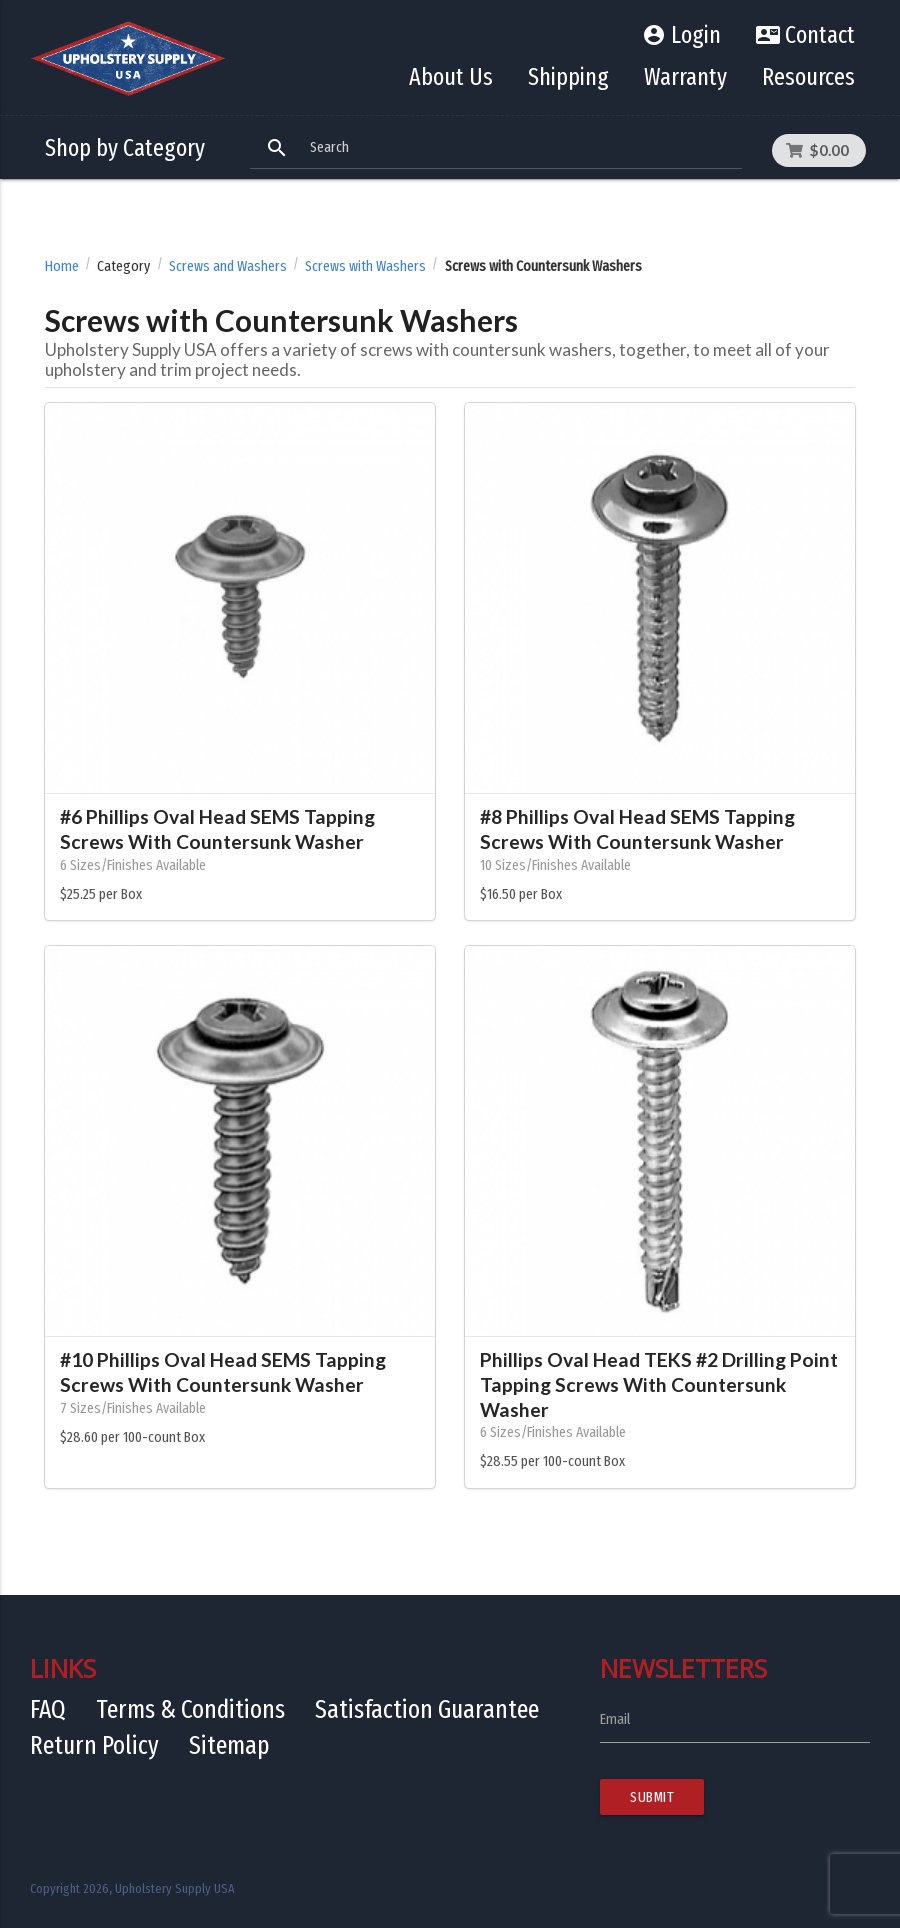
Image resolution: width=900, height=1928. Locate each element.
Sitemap (229, 1745)
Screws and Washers (228, 266)
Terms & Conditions (190, 1709)
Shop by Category (125, 148)
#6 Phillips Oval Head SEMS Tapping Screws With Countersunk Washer (217, 829)
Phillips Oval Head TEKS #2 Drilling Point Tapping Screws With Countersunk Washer (659, 1384)
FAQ (48, 1709)
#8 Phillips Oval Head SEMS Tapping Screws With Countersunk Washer (637, 829)
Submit (652, 1797)
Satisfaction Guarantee (427, 1709)
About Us (451, 77)
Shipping (568, 77)
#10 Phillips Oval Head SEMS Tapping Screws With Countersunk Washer (223, 1372)
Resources (808, 77)
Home (62, 266)
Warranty (685, 77)
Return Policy (94, 1745)
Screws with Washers (365, 266)
